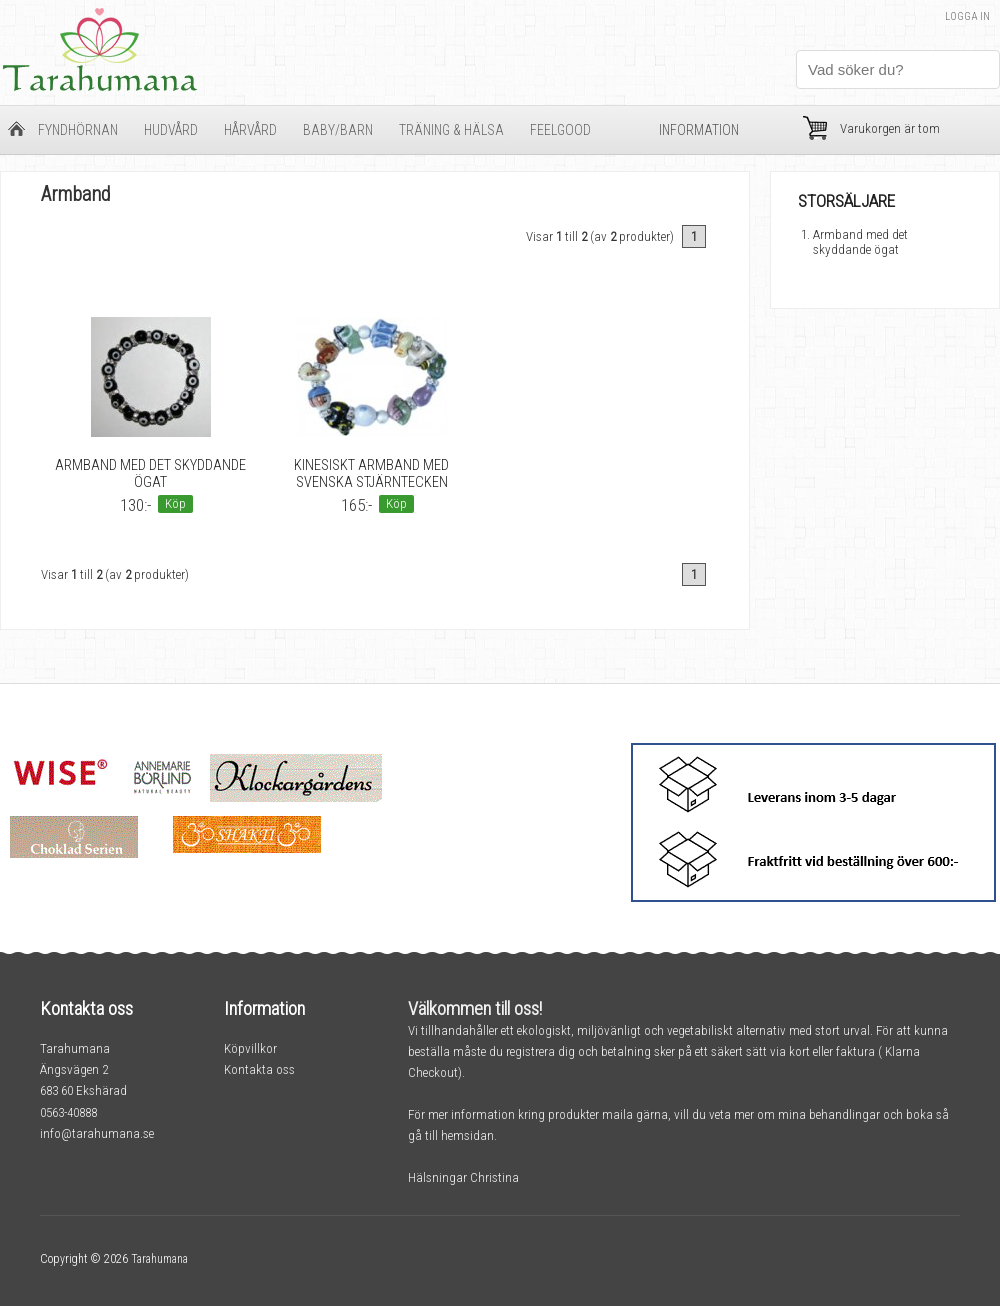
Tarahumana (159, 1259)
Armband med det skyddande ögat (150, 474)
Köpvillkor (250, 1048)
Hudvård (171, 130)
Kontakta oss (259, 1069)
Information (699, 130)
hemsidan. (469, 1135)
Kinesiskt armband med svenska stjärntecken (371, 474)
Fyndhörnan (78, 130)
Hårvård (250, 130)
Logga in (967, 16)
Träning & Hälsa (451, 130)
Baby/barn (338, 130)
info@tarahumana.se (97, 1133)
